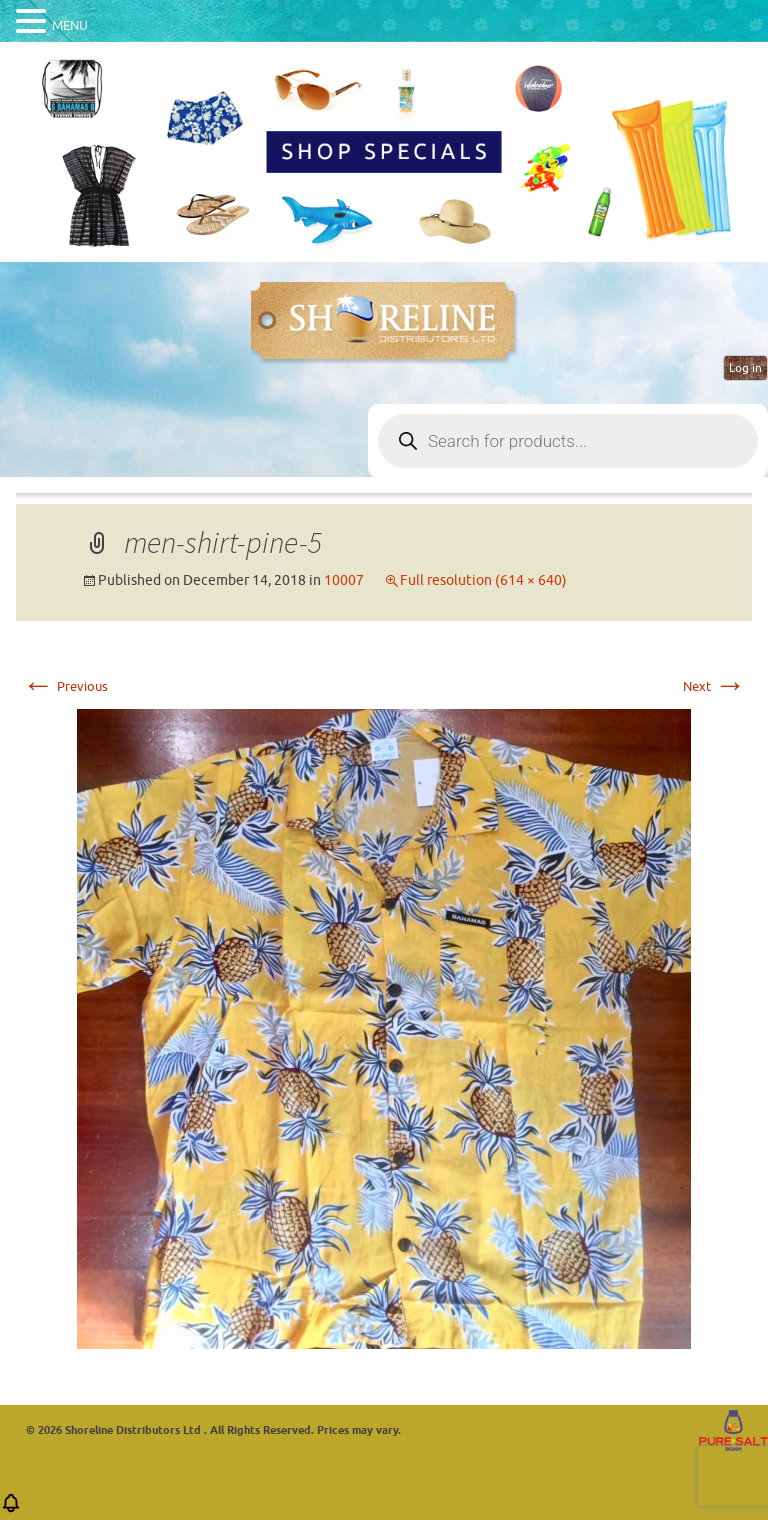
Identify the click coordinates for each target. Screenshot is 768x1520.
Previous (65, 686)
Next (714, 686)
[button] (11, 1509)
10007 (344, 580)
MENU (70, 25)
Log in (745, 368)
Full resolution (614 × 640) (483, 580)
